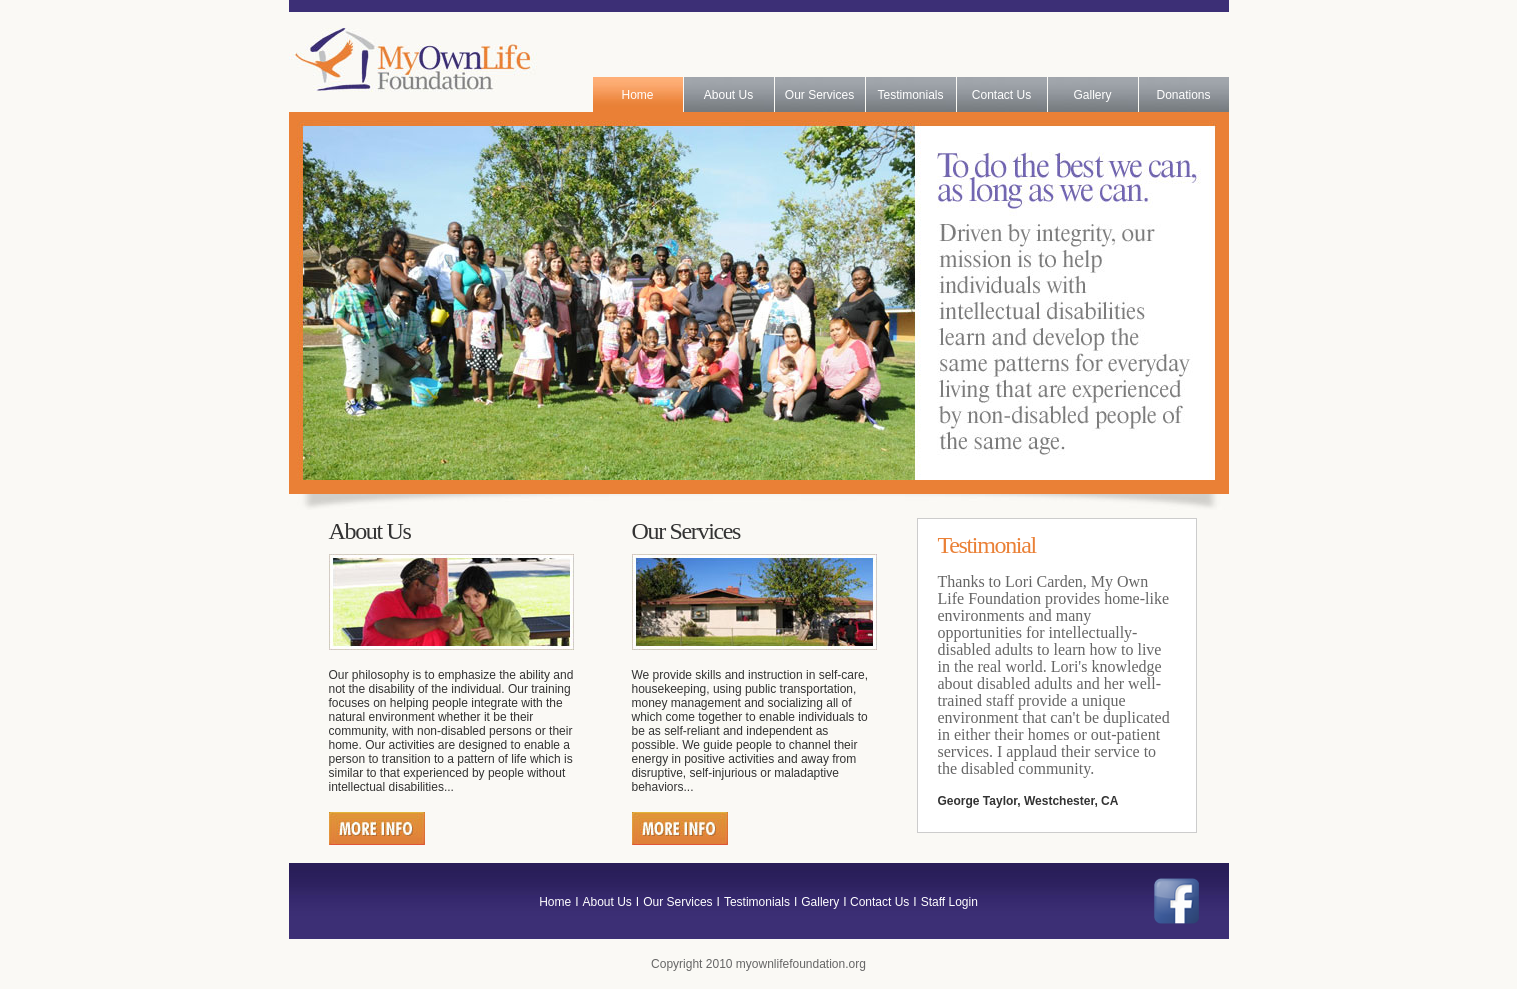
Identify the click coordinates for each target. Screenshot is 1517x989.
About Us (728, 95)
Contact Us (1001, 95)
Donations (1183, 95)
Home (637, 95)
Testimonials (910, 95)
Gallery (1092, 95)
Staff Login (949, 902)
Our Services (819, 95)
